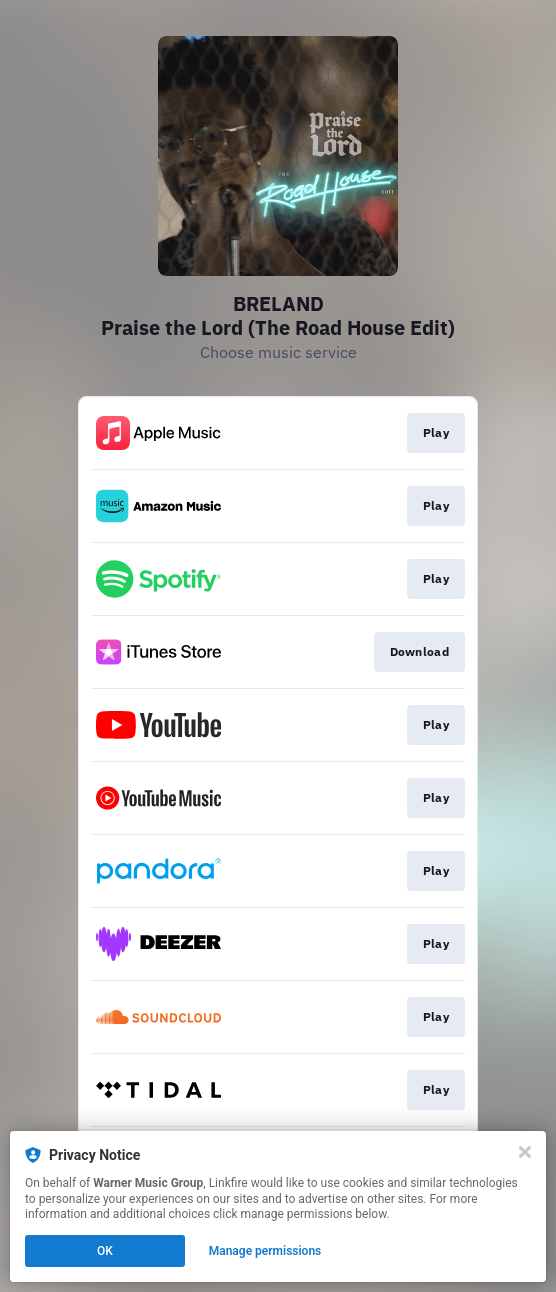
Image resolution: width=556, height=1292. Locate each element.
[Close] (525, 1152)
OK (105, 1251)
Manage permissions (265, 1251)
